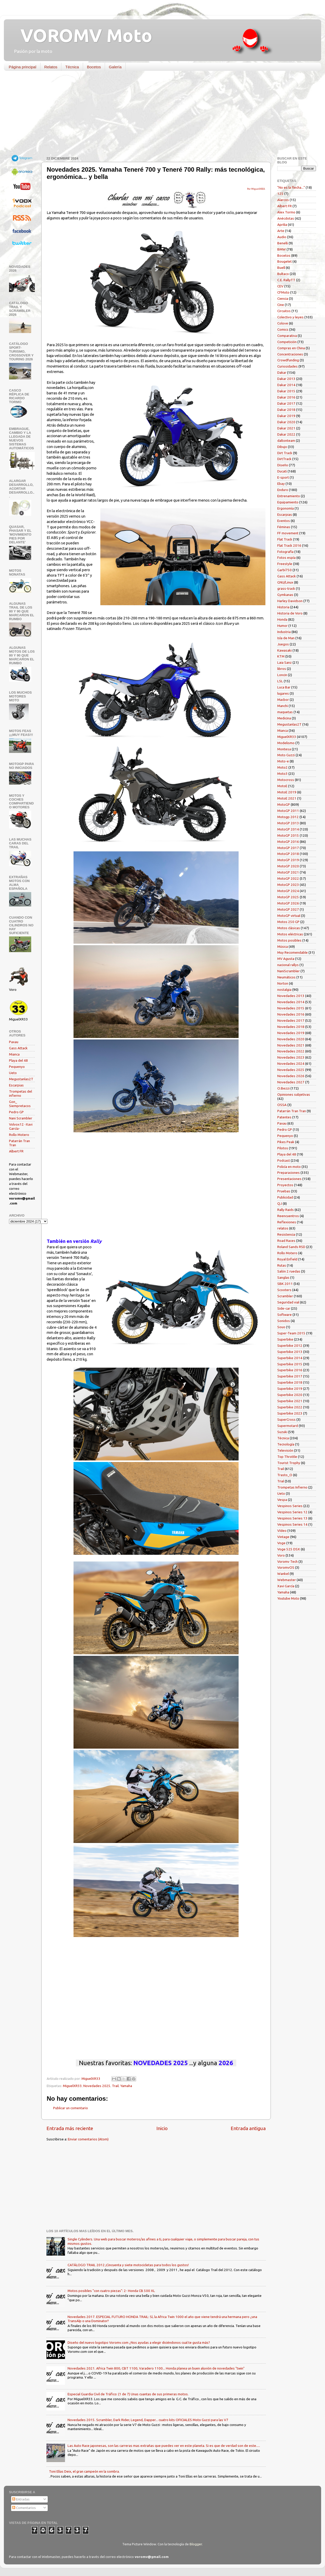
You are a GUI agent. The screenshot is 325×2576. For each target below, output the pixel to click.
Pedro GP (16, 1112)
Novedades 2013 (290, 996)
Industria (284, 632)
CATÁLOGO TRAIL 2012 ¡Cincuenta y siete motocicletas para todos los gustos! (128, 2265)
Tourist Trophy (288, 1463)
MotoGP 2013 (288, 823)
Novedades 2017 (290, 1020)
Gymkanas (285, 595)
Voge (281, 1543)
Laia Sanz (284, 662)
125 (280, 194)
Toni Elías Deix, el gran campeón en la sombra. (84, 2471)
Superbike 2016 (289, 1370)
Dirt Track (284, 453)
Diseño (282, 465)
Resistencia (286, 1234)
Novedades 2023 (290, 1057)
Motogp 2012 (288, 817)
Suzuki (282, 1432)
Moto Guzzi (286, 755)
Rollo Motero (19, 1135)
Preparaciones (288, 1172)
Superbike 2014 (289, 1358)
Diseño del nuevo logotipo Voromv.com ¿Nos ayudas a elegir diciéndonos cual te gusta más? (139, 2342)
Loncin (282, 675)
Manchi (282, 706)
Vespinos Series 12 (292, 1512)
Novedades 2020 (290, 1039)
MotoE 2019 (286, 792)
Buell (281, 267)
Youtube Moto (288, 1598)
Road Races (286, 1241)
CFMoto (283, 292)
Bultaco (283, 274)
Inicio (162, 2128)
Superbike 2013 (289, 1352)
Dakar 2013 (286, 379)
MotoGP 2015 (288, 835)
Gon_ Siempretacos (20, 1104)
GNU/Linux (285, 582)
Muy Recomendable (292, 952)
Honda (282, 619)
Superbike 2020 (289, 1395)
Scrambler (285, 1296)
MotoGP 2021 (288, 872)
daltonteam (286, 440)
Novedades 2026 (290, 1076)
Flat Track (284, 539)
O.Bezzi (283, 1088)
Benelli (282, 243)
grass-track (286, 588)
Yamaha (126, 2086)
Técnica (72, 67)
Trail (115, 2086)
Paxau (13, 1042)
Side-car (283, 1308)
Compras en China (291, 348)
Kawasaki (284, 650)
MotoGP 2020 (288, 866)
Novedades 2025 (96, 2086)
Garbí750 (284, 570)
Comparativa (287, 336)
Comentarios (24, 2508)
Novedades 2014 (290, 1002)
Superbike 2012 (289, 1345)
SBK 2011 (285, 1284)
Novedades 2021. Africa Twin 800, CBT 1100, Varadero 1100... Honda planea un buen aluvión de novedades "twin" (156, 2368)
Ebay (281, 483)
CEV (280, 286)
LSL (280, 681)
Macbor (283, 699)
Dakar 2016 (286, 397)
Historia (283, 607)
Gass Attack (18, 1048)
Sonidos (283, 1321)
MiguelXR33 (72, 2086)
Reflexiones (286, 1222)
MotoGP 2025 (288, 897)
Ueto (13, 1073)
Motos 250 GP (288, 922)
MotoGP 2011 (288, 811)
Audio (281, 237)
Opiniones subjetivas (293, 1094)
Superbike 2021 (289, 1401)
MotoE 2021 (286, 798)
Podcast (283, 1160)
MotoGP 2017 (288, 848)
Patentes (284, 1117)
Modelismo (286, 743)
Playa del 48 (18, 1060)
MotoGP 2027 (288, 909)
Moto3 (282, 773)
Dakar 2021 (286, 428)
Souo (281, 1327)
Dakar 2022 (286, 434)
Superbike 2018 (289, 1382)
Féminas (283, 527)
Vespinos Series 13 (292, 1518)
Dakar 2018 (286, 410)
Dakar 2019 (286, 416)
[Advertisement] (158, 115)
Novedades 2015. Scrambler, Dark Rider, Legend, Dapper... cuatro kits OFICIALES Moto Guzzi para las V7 (148, 2420)
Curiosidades (287, 366)
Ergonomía (285, 508)
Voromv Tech (287, 1561)
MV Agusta (285, 959)
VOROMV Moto (82, 35)
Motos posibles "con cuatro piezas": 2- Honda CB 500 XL (111, 2291)
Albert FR (16, 1151)
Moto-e (283, 761)
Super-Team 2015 (291, 1333)
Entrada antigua (248, 2128)
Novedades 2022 (290, 1051)
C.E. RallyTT (286, 280)
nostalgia (284, 989)
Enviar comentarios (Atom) (88, 2139)
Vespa (282, 1500)
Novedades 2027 (290, 1082)
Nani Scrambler (20, 1118)
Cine (280, 305)
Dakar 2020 (286, 422)
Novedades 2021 (290, 1045)
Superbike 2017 (289, 1376)
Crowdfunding (288, 360)
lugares (283, 693)
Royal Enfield (287, 1259)
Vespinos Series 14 (292, 1524)
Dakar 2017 (286, 403)
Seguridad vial (288, 1302)
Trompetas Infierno (292, 1487)
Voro (281, 1555)
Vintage (283, 1537)
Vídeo (282, 1530)
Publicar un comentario (70, 2108)
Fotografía (285, 552)
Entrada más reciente (69, 2128)
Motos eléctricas (290, 934)
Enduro (282, 490)
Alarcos (283, 200)
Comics (282, 329)
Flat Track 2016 (289, 545)
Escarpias (16, 1085)
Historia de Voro (290, 613)
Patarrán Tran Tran (291, 1111)
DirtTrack (284, 459)
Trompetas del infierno (20, 1093)
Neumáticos (286, 977)
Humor (282, 626)
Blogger (196, 2544)
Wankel (283, 1574)
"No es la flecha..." (291, 187)
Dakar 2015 (286, 391)
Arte (280, 231)
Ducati (282, 471)
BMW (281, 249)
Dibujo (282, 447)
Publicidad (285, 1197)
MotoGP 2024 (288, 891)
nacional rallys (288, 965)
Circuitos (284, 311)
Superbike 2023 (289, 1413)
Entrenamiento (288, 496)
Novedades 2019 (290, 1033)
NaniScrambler (288, 971)
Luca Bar (283, 687)
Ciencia (282, 298)
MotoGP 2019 (288, 860)
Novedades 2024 (290, 1063)
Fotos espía (286, 557)
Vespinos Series (290, 1506)
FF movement (287, 533)
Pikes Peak (285, 1142)
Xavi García (285, 1586)
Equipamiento (287, 502)
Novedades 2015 (290, 1008)
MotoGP (283, 804)
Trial (280, 1481)
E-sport (283, 477)
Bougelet (284, 261)
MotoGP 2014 (288, 829)
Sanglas (283, 1277)
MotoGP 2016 (288, 842)
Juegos (283, 644)
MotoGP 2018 (288, 854)
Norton (282, 983)
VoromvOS (285, 1567)
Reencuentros (288, 1216)
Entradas (21, 2499)
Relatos (51, 67)
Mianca (14, 1054)
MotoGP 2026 (288, 903)
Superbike (285, 1339)
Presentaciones (289, 1179)
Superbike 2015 (289, 1364)
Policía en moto (289, 1167)
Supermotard (287, 1426)
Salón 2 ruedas (288, 1271)
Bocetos (94, 67)
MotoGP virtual (288, 915)
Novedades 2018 (290, 1027)
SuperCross (286, 1419)
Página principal (22, 67)
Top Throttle (287, 1457)
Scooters (284, 1290)
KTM (281, 656)
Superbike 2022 (289, 1407)
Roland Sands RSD (291, 1247)
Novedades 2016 (290, 1014)
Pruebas (283, 1191)
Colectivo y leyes (290, 317)
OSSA (282, 1105)
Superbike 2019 (289, 1388)
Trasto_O (284, 1475)
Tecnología (285, 1444)
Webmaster (286, 1580)
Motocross (285, 780)
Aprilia (282, 224)
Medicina (284, 718)
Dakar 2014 (286, 385)
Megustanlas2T (21, 1079)
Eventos (283, 521)
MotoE (282, 786)
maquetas (285, 712)
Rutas (281, 1265)
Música (282, 946)
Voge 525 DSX (288, 1549)
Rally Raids (285, 1210)
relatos (282, 1228)
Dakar (281, 372)
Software (284, 1314)
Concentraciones (290, 354)
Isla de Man (286, 638)
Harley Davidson (290, 601)
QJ (279, 1203)
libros (281, 669)
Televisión (285, 1450)
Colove (282, 323)
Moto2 (282, 767)
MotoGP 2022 (288, 878)
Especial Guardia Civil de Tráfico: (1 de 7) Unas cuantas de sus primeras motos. (128, 2394)
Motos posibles (289, 940)
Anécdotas (285, 218)
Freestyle (284, 564)
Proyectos (285, 1185)
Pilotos (282, 1148)
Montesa (284, 749)
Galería (115, 67)
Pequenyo (17, 1067)
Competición (287, 342)
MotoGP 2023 (288, 885)
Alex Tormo (286, 212)
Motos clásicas (288, 928)
